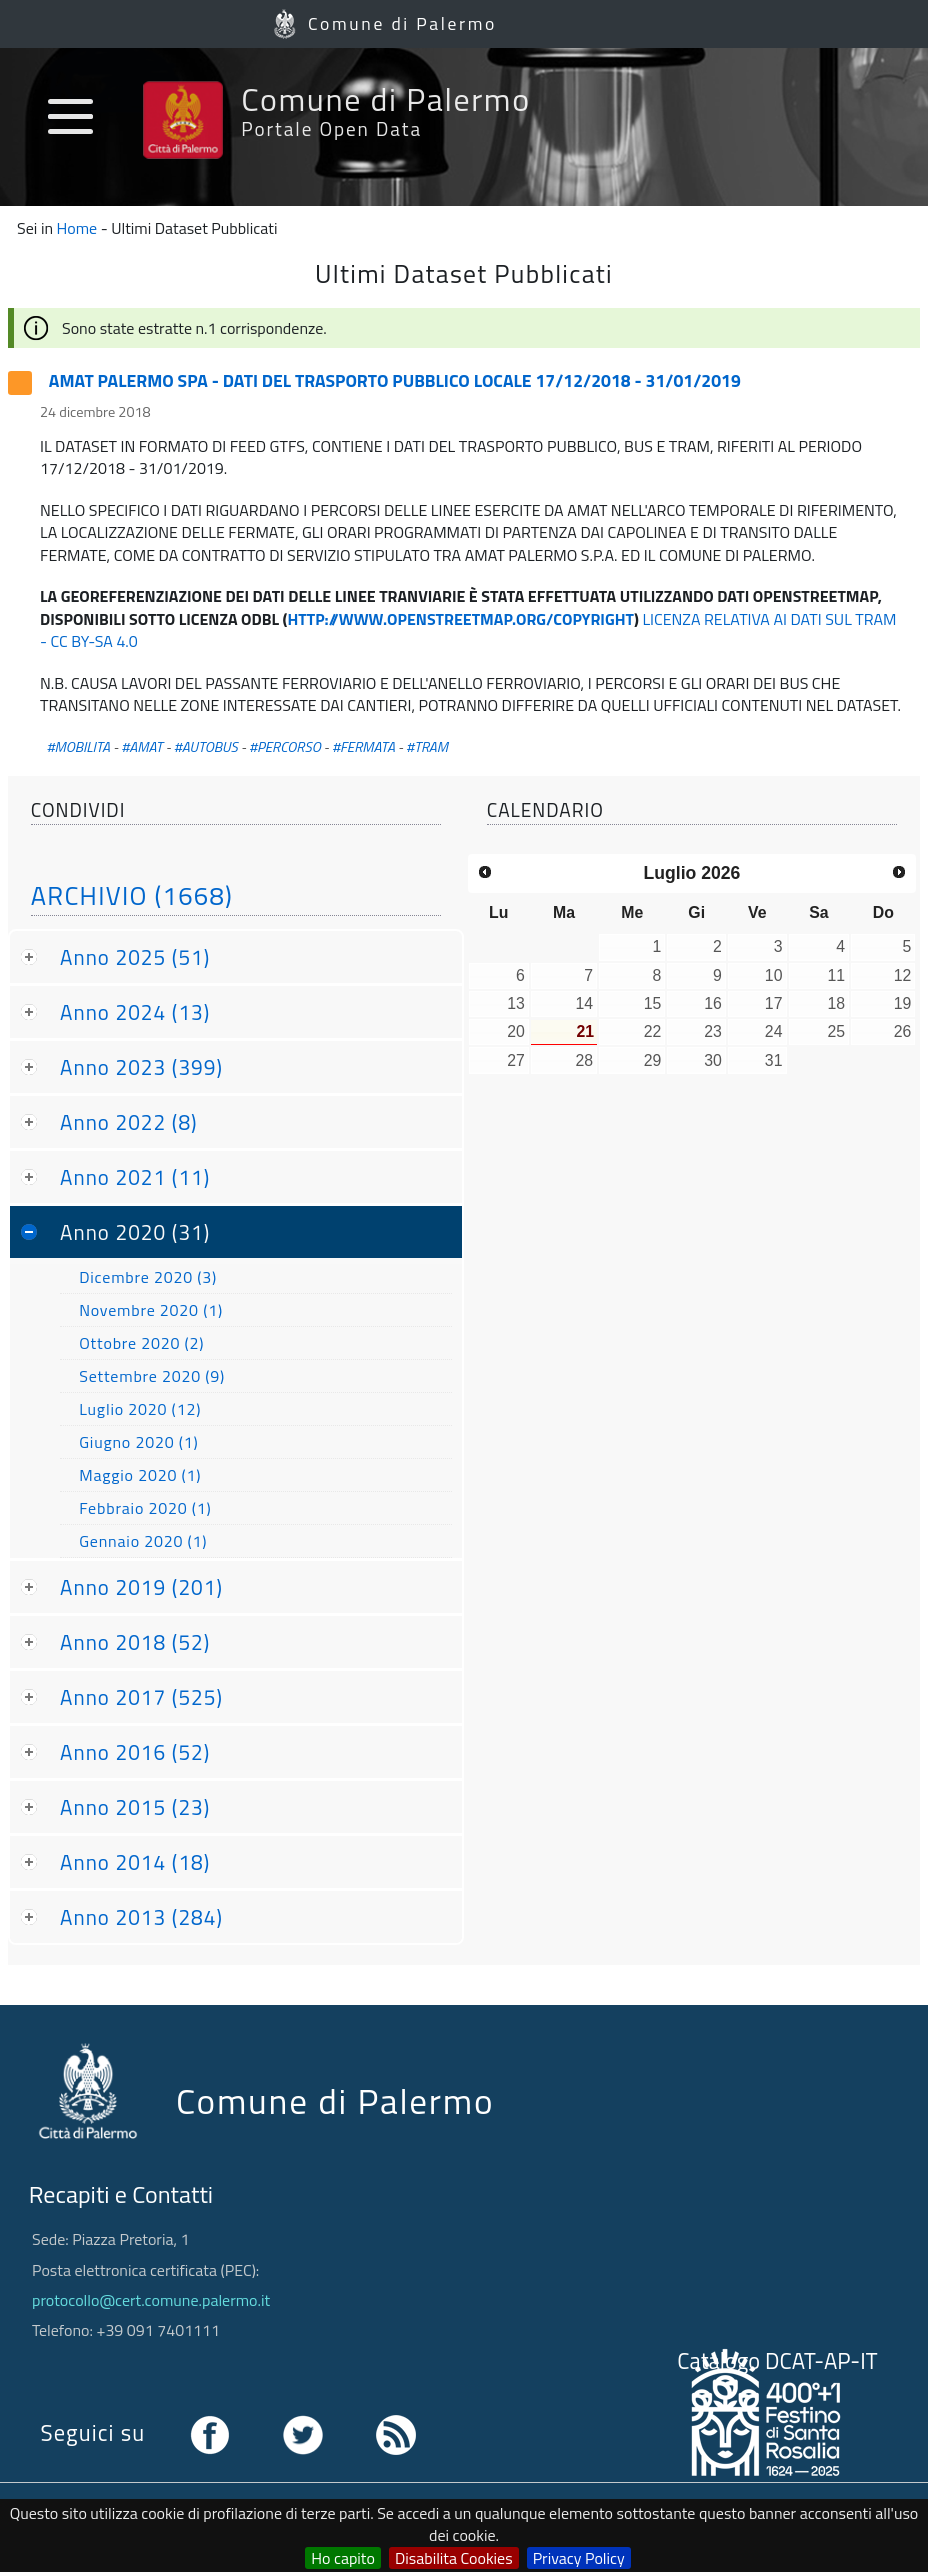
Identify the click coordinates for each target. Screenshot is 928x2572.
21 (585, 1031)
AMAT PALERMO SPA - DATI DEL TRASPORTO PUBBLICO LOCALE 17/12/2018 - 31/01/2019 (395, 380)
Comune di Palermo (402, 23)
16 (713, 1003)
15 (653, 1003)
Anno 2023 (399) (141, 1067)
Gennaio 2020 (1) (143, 1541)
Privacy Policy (579, 2558)
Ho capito (343, 2558)
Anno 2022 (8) (129, 1122)
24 (774, 1031)
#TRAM (427, 747)
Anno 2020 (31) (135, 1232)
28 (584, 1060)
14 (584, 1003)
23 (713, 1031)
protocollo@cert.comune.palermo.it (151, 2300)
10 (774, 975)
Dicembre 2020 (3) (148, 1277)
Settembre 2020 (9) (152, 1376)
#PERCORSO (285, 747)
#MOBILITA (78, 747)
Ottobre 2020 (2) (141, 1343)
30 (713, 1060)
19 (903, 1003)
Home (77, 228)
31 (774, 1060)
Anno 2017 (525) (141, 1697)
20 (516, 1031)
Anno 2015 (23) (135, 1807)
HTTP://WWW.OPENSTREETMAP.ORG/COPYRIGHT (461, 619)
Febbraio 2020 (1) (145, 1508)
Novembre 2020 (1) (151, 1310)
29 (653, 1060)
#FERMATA (363, 747)
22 (653, 1031)
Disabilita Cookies (454, 2558)
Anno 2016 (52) (135, 1752)
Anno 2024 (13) (135, 1012)
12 (903, 975)
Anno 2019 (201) (141, 1587)
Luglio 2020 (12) (140, 1409)
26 (903, 1031)
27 (516, 1060)
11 (836, 975)
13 (516, 1003)
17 (774, 1003)
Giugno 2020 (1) (138, 1442)
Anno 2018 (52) (135, 1642)
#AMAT (141, 747)
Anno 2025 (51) (135, 957)
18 (836, 1003)
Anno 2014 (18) (135, 1862)
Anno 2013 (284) (141, 1917)
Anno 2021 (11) (135, 1177)
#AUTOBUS (206, 747)
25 (836, 1031)
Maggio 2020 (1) (140, 1475)
